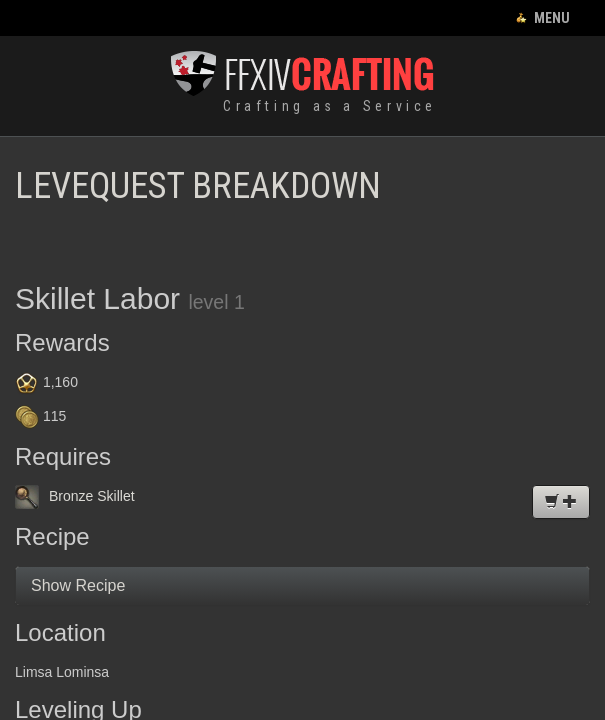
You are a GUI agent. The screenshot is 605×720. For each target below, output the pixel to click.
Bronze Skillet (75, 496)
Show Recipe (78, 585)
